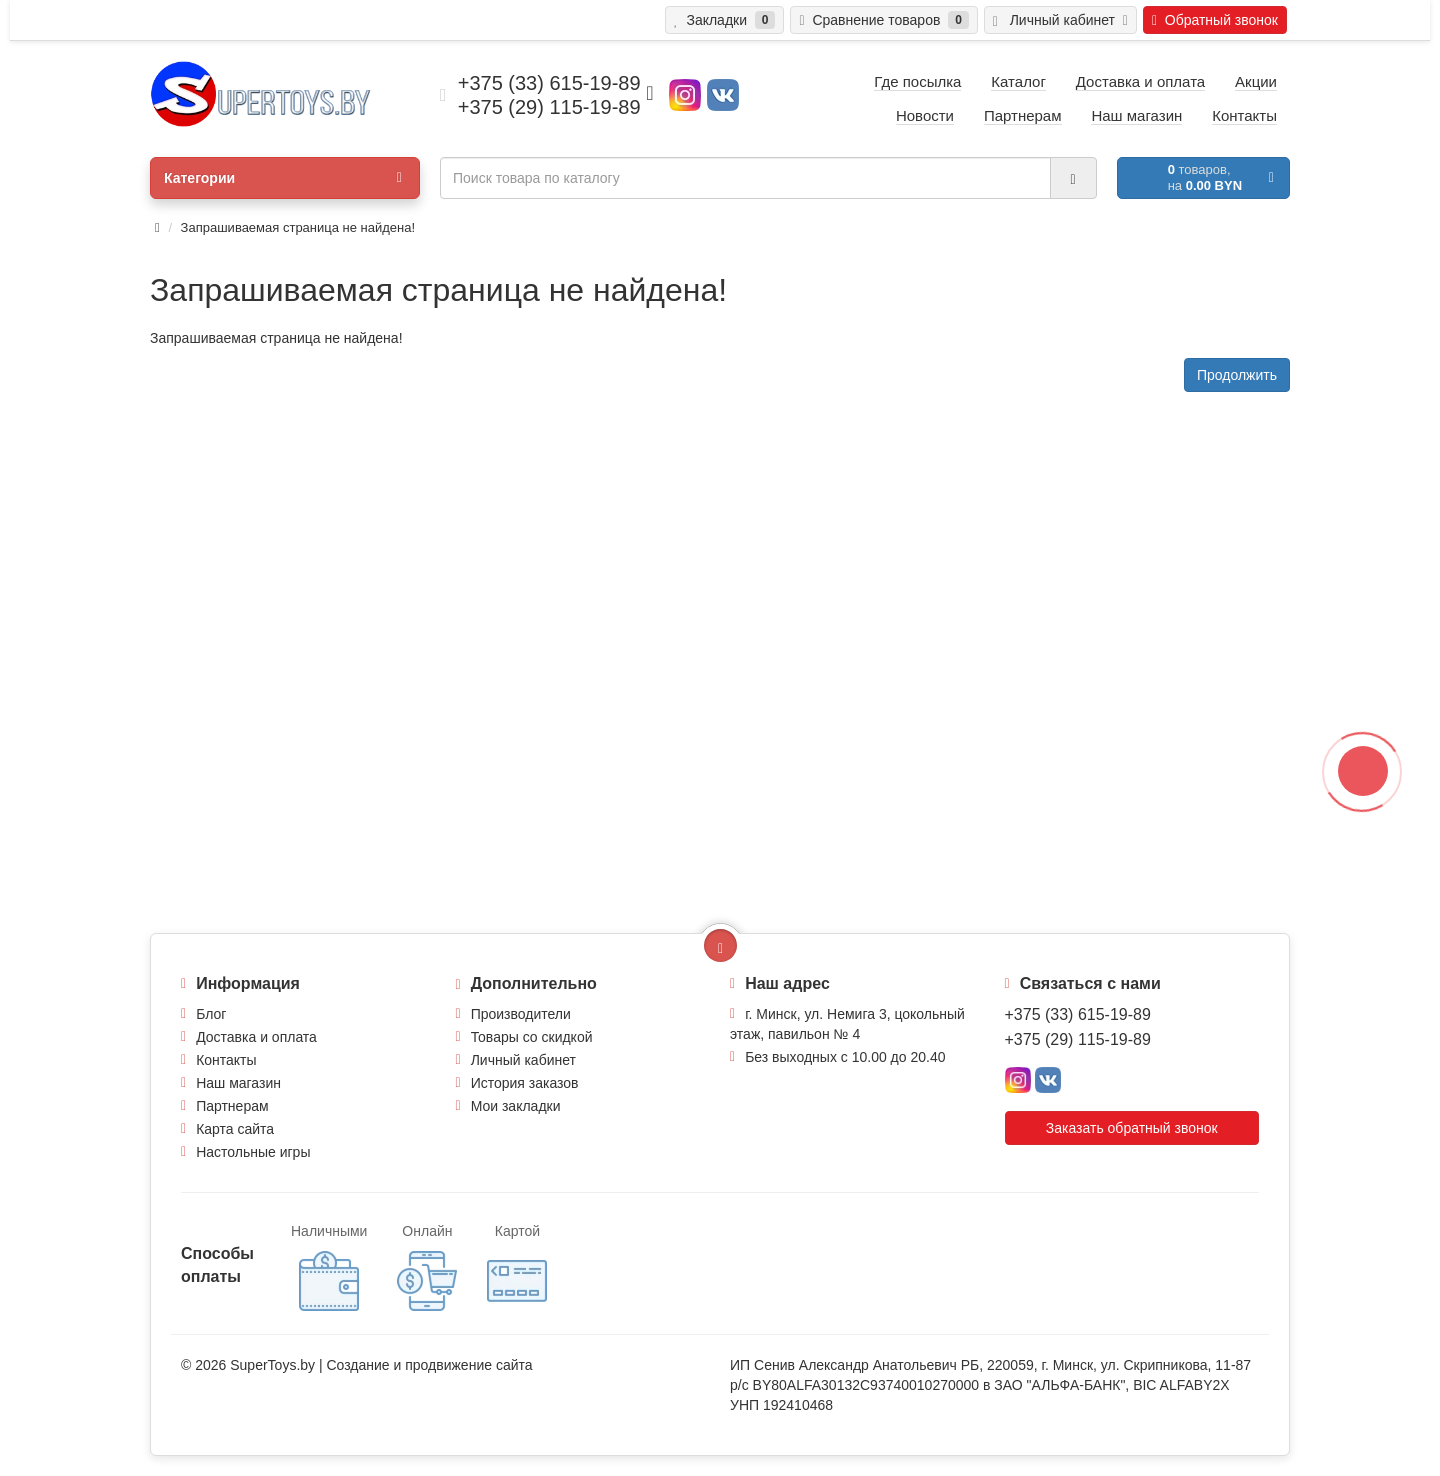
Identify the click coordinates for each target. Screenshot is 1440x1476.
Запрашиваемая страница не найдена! (298, 227)
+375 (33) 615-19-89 (1078, 1014)
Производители (521, 1014)
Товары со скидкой (532, 1037)
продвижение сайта (468, 1365)
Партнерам (232, 1106)
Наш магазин (238, 1083)
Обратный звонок (1215, 20)
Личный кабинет (523, 1060)
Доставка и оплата (256, 1037)
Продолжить (1237, 375)
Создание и (365, 1365)
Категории (283, 178)
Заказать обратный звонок (1132, 1128)
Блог (211, 1014)
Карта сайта (235, 1129)
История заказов (525, 1083)
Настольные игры (253, 1152)
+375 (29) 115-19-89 (1078, 1039)
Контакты (226, 1060)
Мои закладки (516, 1106)
